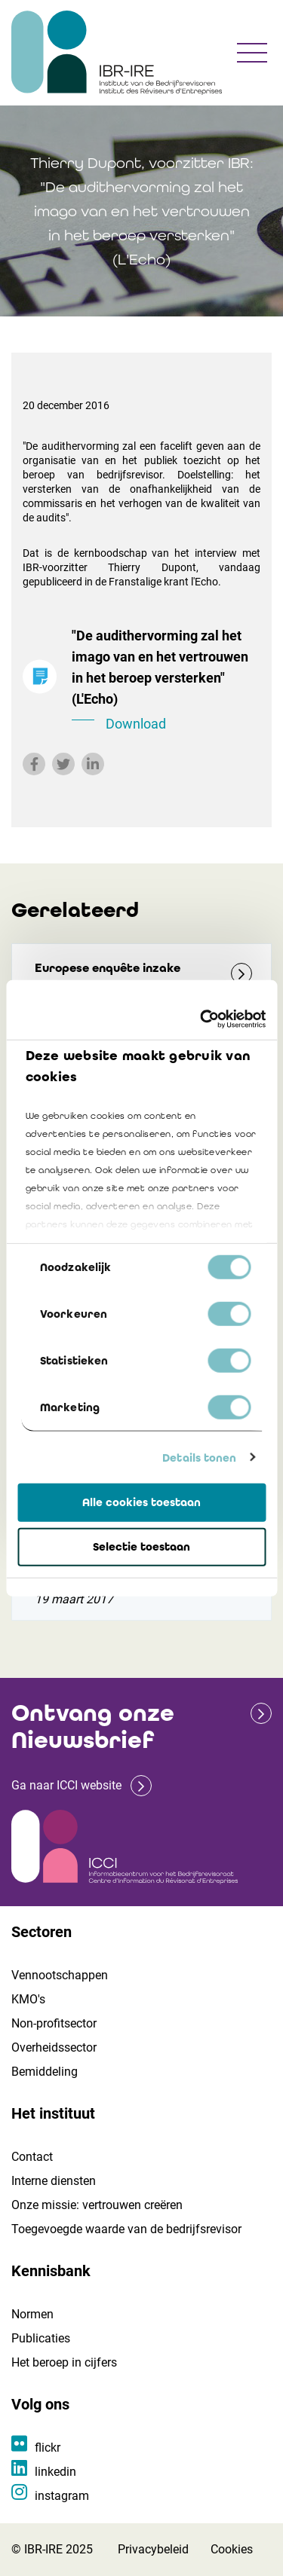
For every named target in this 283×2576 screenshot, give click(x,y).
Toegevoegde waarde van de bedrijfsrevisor (126, 2229)
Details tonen (199, 1457)
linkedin (55, 2471)
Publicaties (40, 2338)
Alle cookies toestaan (141, 1502)
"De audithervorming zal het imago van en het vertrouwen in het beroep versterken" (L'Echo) (166, 681)
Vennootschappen (59, 1975)
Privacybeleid (153, 2549)
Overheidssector (54, 2047)
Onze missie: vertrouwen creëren (97, 2205)
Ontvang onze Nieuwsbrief (92, 1726)
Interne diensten (53, 2181)
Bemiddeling (44, 2071)
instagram (62, 2496)
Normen (32, 2314)
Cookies (232, 2549)
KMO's (28, 1999)
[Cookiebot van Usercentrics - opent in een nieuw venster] (201, 1018)
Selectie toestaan (141, 1547)
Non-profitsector (54, 2023)
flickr (47, 2447)
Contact (32, 2157)
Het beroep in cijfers (64, 2362)
